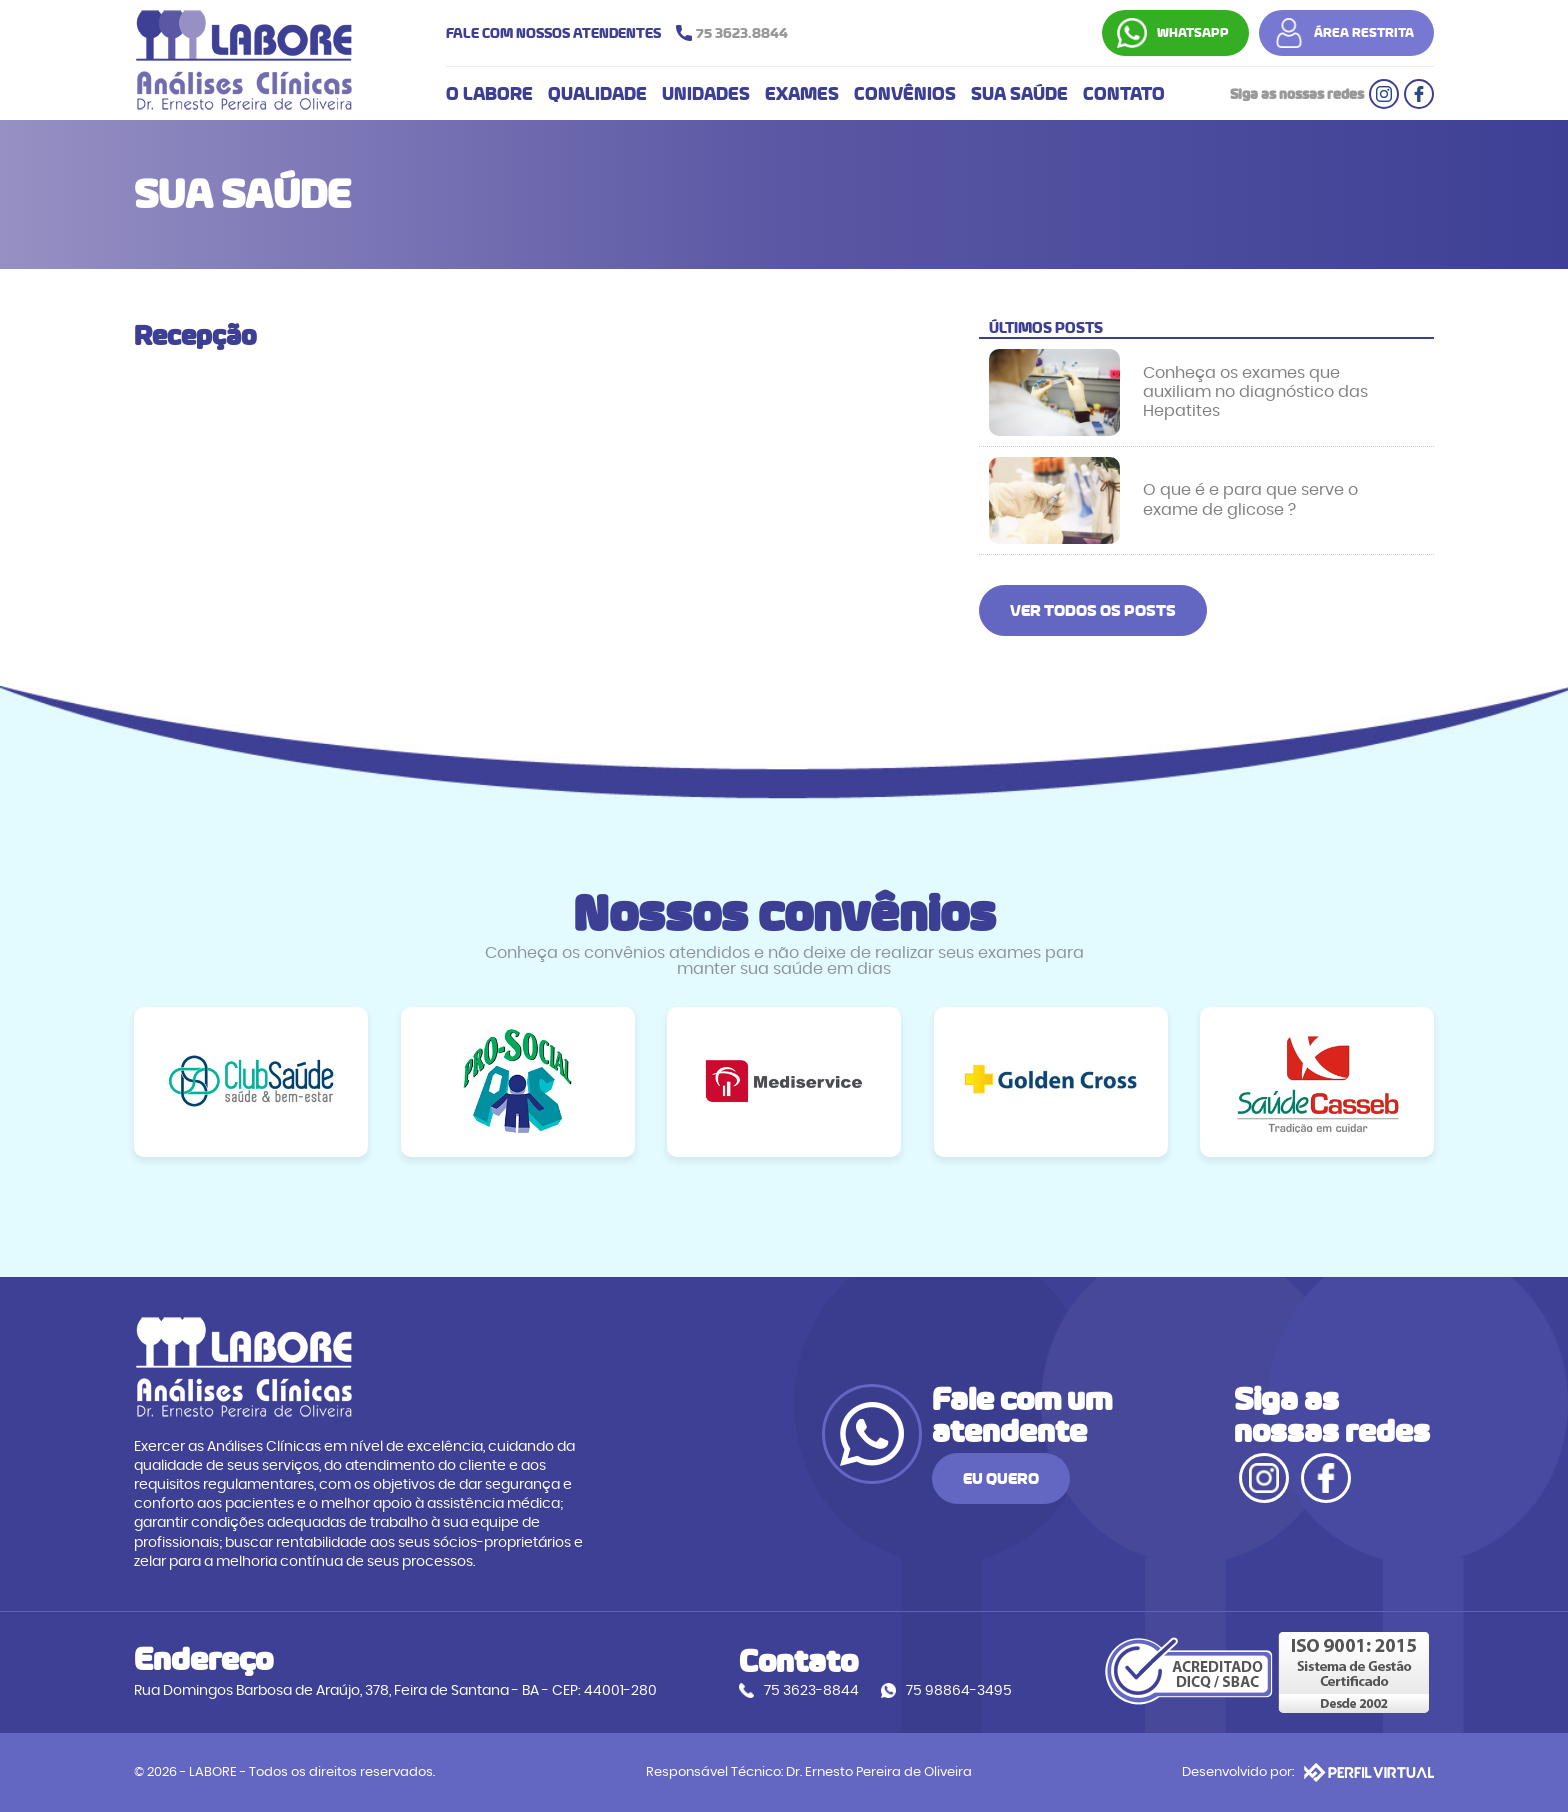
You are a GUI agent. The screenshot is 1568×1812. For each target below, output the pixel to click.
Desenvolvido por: (1308, 1772)
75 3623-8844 (811, 1690)
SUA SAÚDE (1019, 94)
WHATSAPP (1193, 33)
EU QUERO (1001, 1478)
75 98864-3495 (959, 1690)
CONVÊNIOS (905, 94)
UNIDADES (706, 94)
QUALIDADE (597, 94)
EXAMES (802, 94)
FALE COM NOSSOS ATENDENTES (622, 33)
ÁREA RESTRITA (1364, 33)
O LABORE (489, 94)
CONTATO (1124, 94)
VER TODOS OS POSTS (1093, 610)
